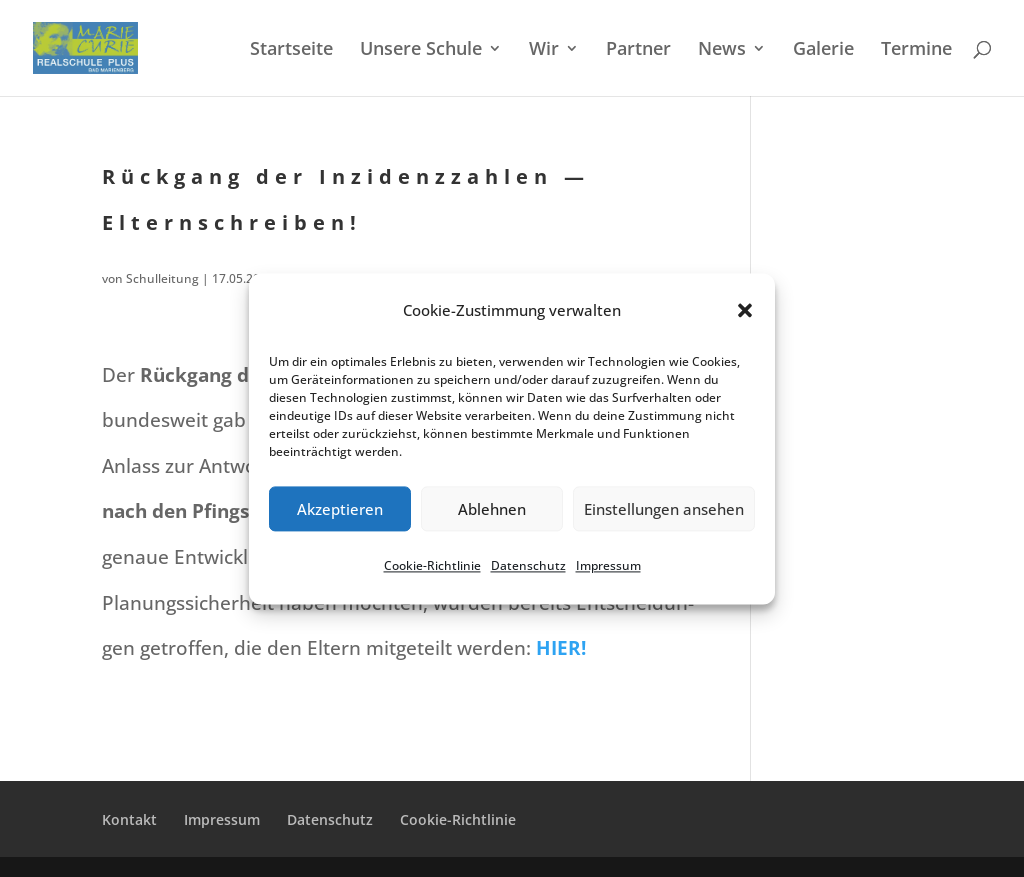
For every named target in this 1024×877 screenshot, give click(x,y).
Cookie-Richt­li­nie (432, 566)
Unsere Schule (421, 50)
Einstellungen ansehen (664, 509)
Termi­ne (916, 50)
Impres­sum (608, 566)
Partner (638, 50)
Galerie (823, 50)
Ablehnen (492, 509)
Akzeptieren (340, 509)
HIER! (561, 648)
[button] (745, 311)
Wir (544, 50)
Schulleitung (162, 278)
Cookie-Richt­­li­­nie (458, 819)
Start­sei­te (291, 50)
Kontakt (129, 819)
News (722, 50)
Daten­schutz (528, 566)
